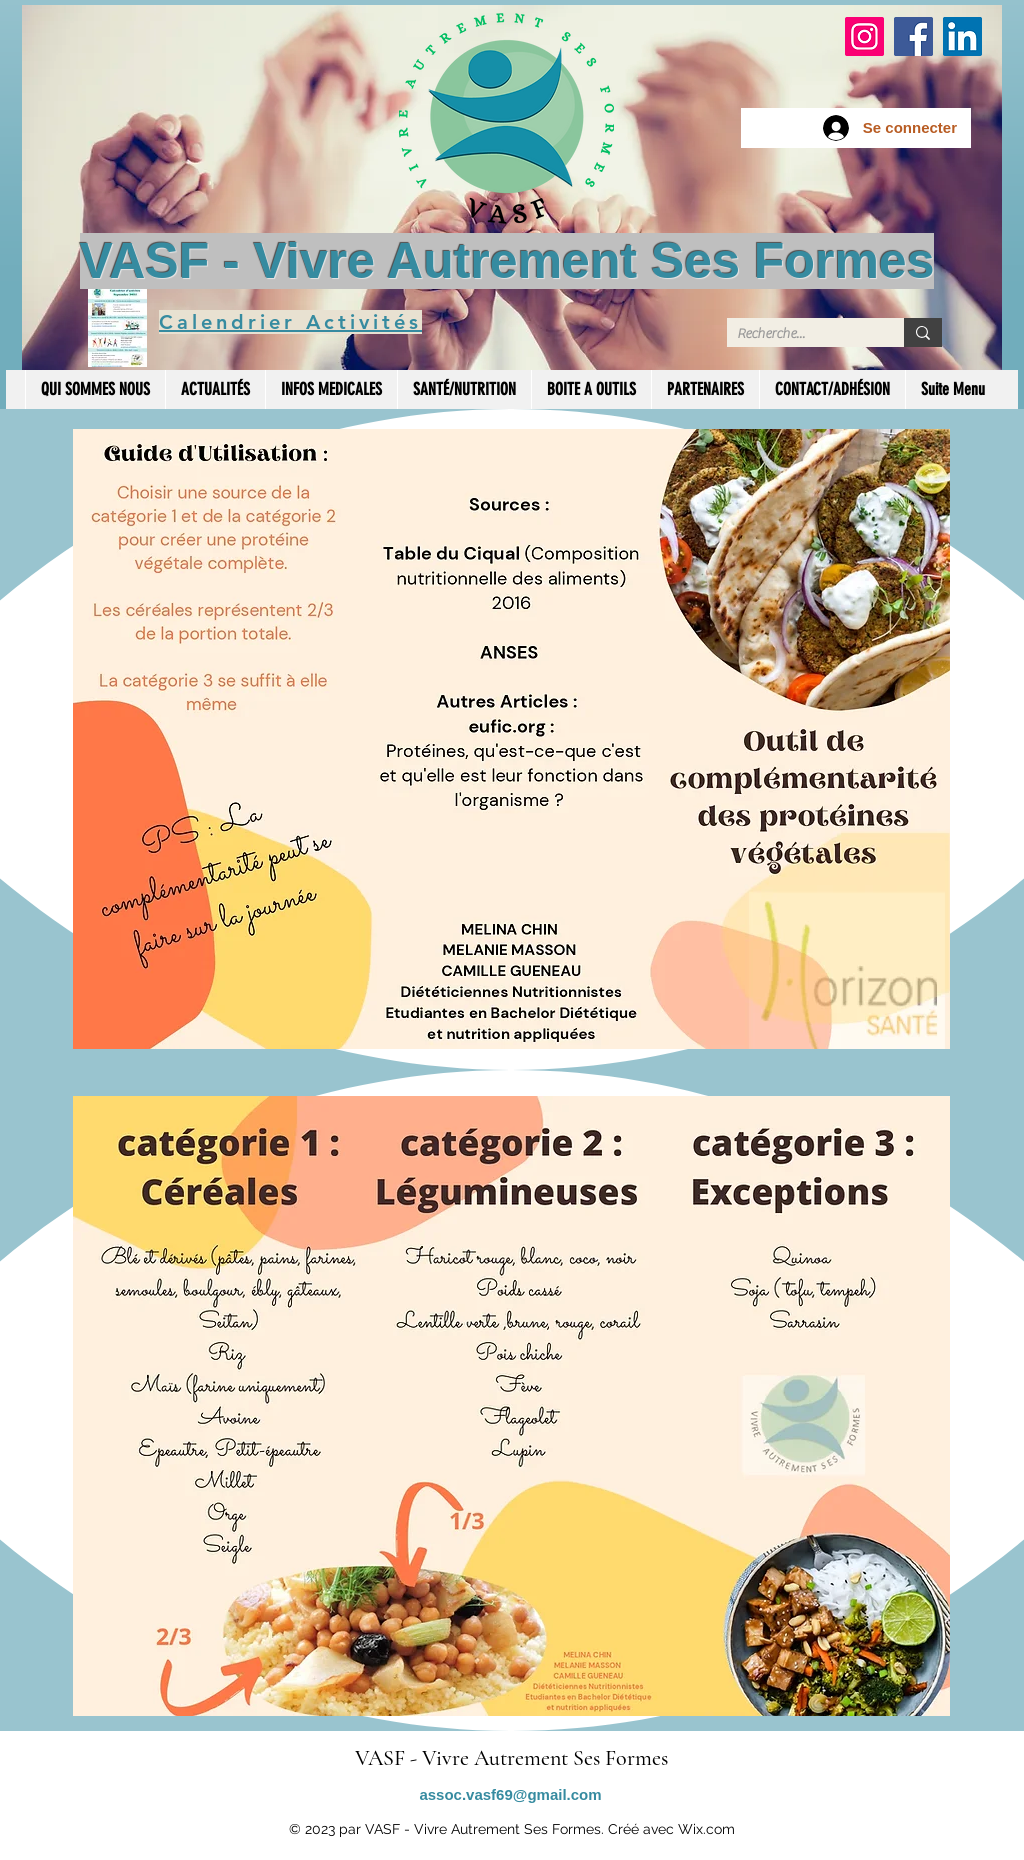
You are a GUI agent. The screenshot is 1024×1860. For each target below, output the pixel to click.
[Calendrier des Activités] (117, 327)
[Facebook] (913, 36)
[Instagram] (864, 36)
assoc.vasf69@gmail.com (510, 1794)
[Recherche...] (799, 334)
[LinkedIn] (962, 36)
